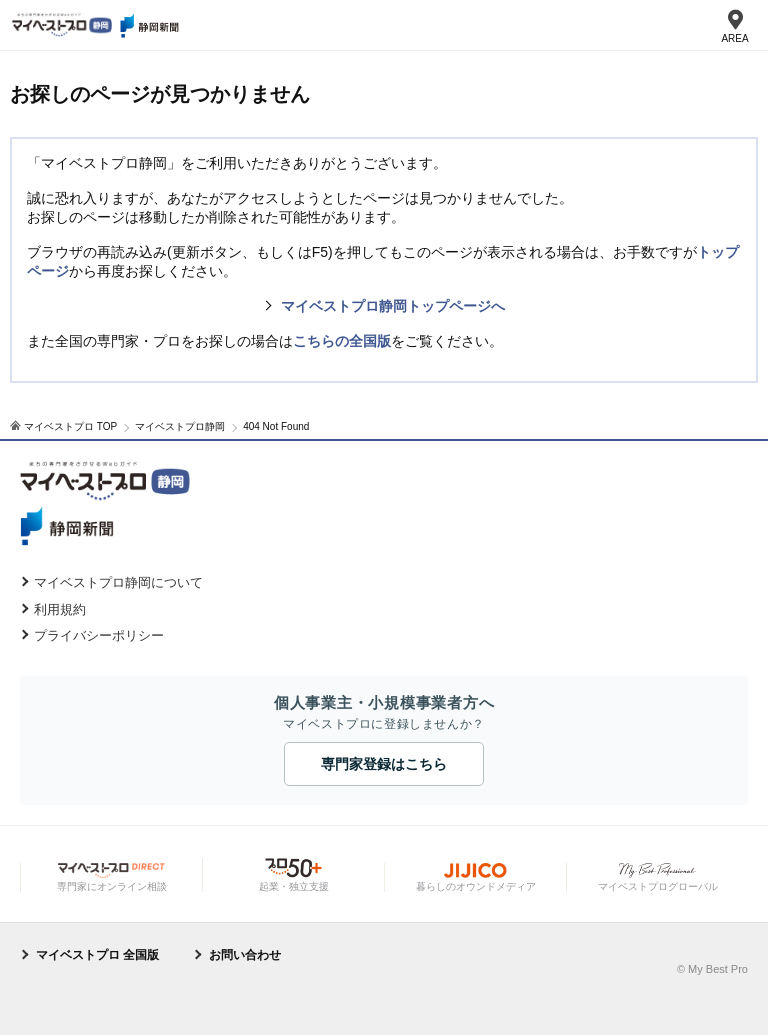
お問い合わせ (245, 955)
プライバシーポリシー (99, 635)
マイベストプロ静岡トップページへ (393, 306)
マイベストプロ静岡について (118, 582)
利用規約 (60, 609)
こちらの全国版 (342, 341)
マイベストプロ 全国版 (97, 955)
